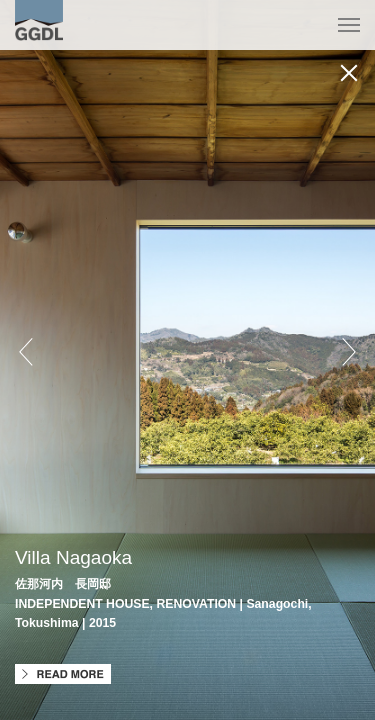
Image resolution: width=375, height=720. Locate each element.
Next (349, 352)
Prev (26, 352)
